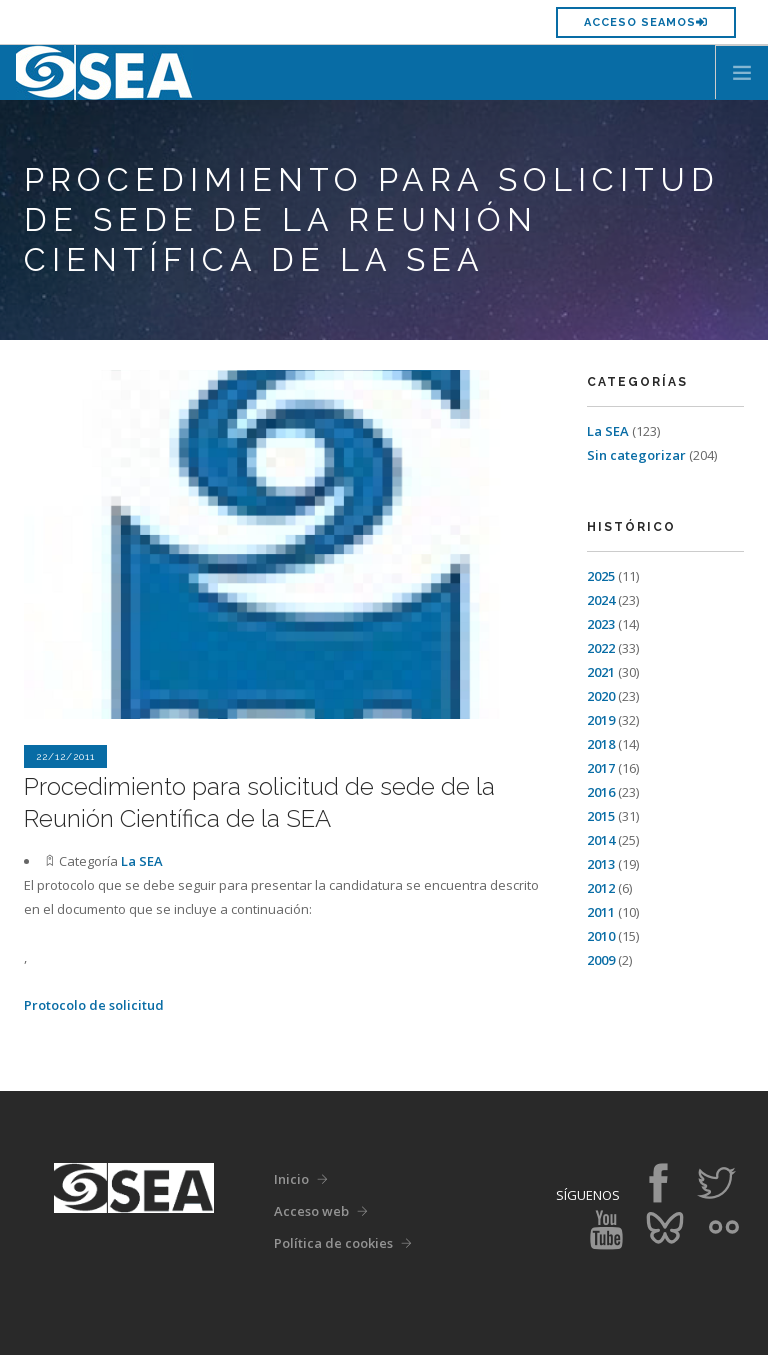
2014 (601, 840)
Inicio (291, 1179)
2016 (601, 792)
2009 (601, 960)
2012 (601, 888)
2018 (601, 744)
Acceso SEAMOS (646, 22)
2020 (601, 696)
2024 (601, 600)
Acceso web (311, 1211)
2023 (601, 624)
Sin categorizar (636, 455)
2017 (601, 768)
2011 (601, 912)
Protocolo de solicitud (94, 1005)
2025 (601, 576)
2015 (601, 816)
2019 (601, 720)
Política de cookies (333, 1243)
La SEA (142, 861)
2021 (601, 672)
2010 (601, 936)
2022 (601, 648)
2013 (601, 864)
